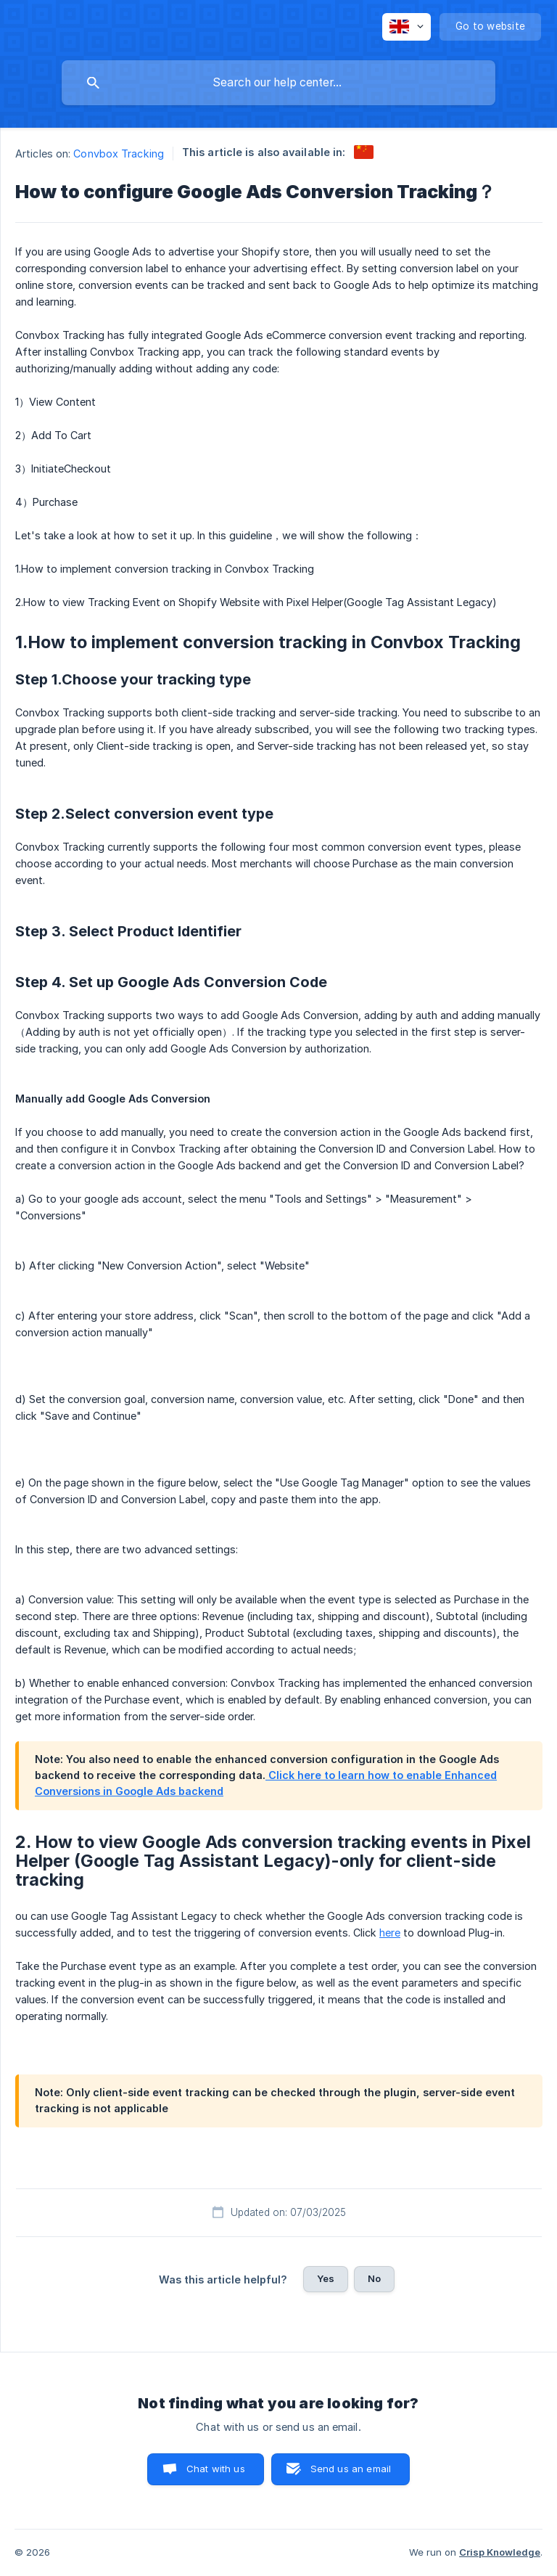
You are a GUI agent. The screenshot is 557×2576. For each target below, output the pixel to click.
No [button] (374, 2278)
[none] (406, 27)
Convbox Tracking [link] (118, 153)
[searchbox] (278, 82)
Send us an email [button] (350, 2468)
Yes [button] (325, 2278)
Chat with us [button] (215, 2468)
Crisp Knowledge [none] (499, 2552)
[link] (364, 152)
